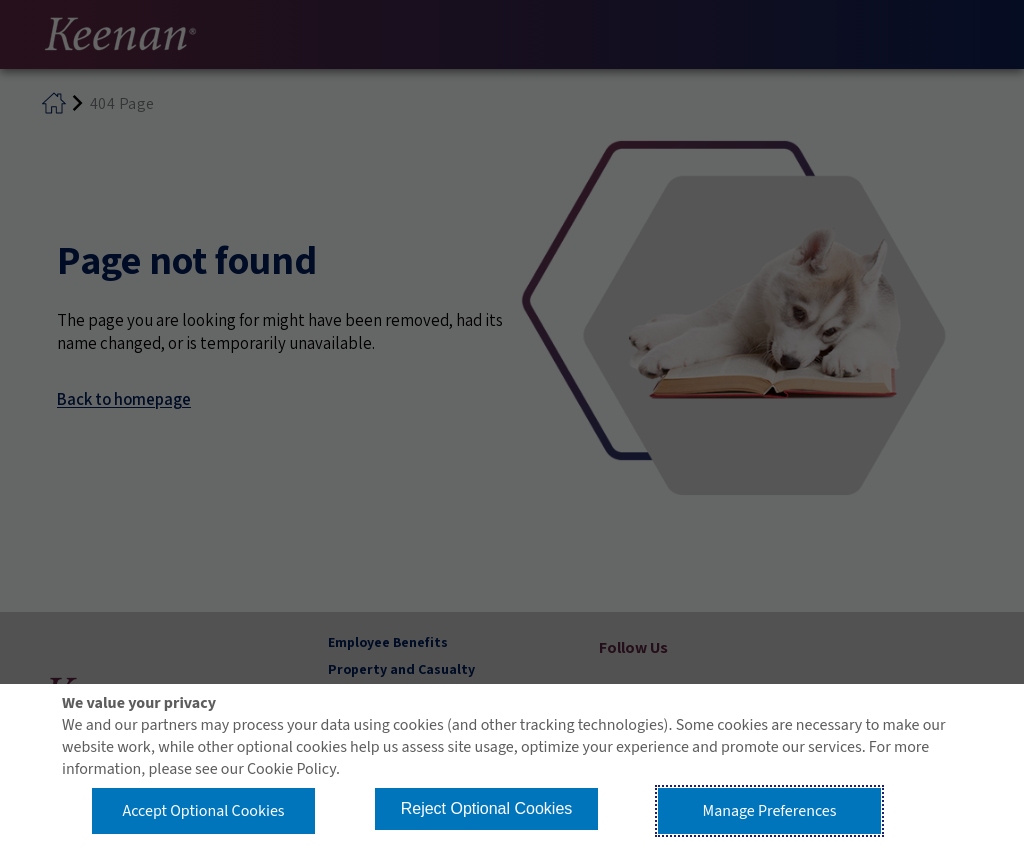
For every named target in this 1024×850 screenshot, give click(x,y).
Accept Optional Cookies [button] (203, 811)
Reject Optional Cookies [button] (487, 808)
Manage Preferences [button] (770, 811)
